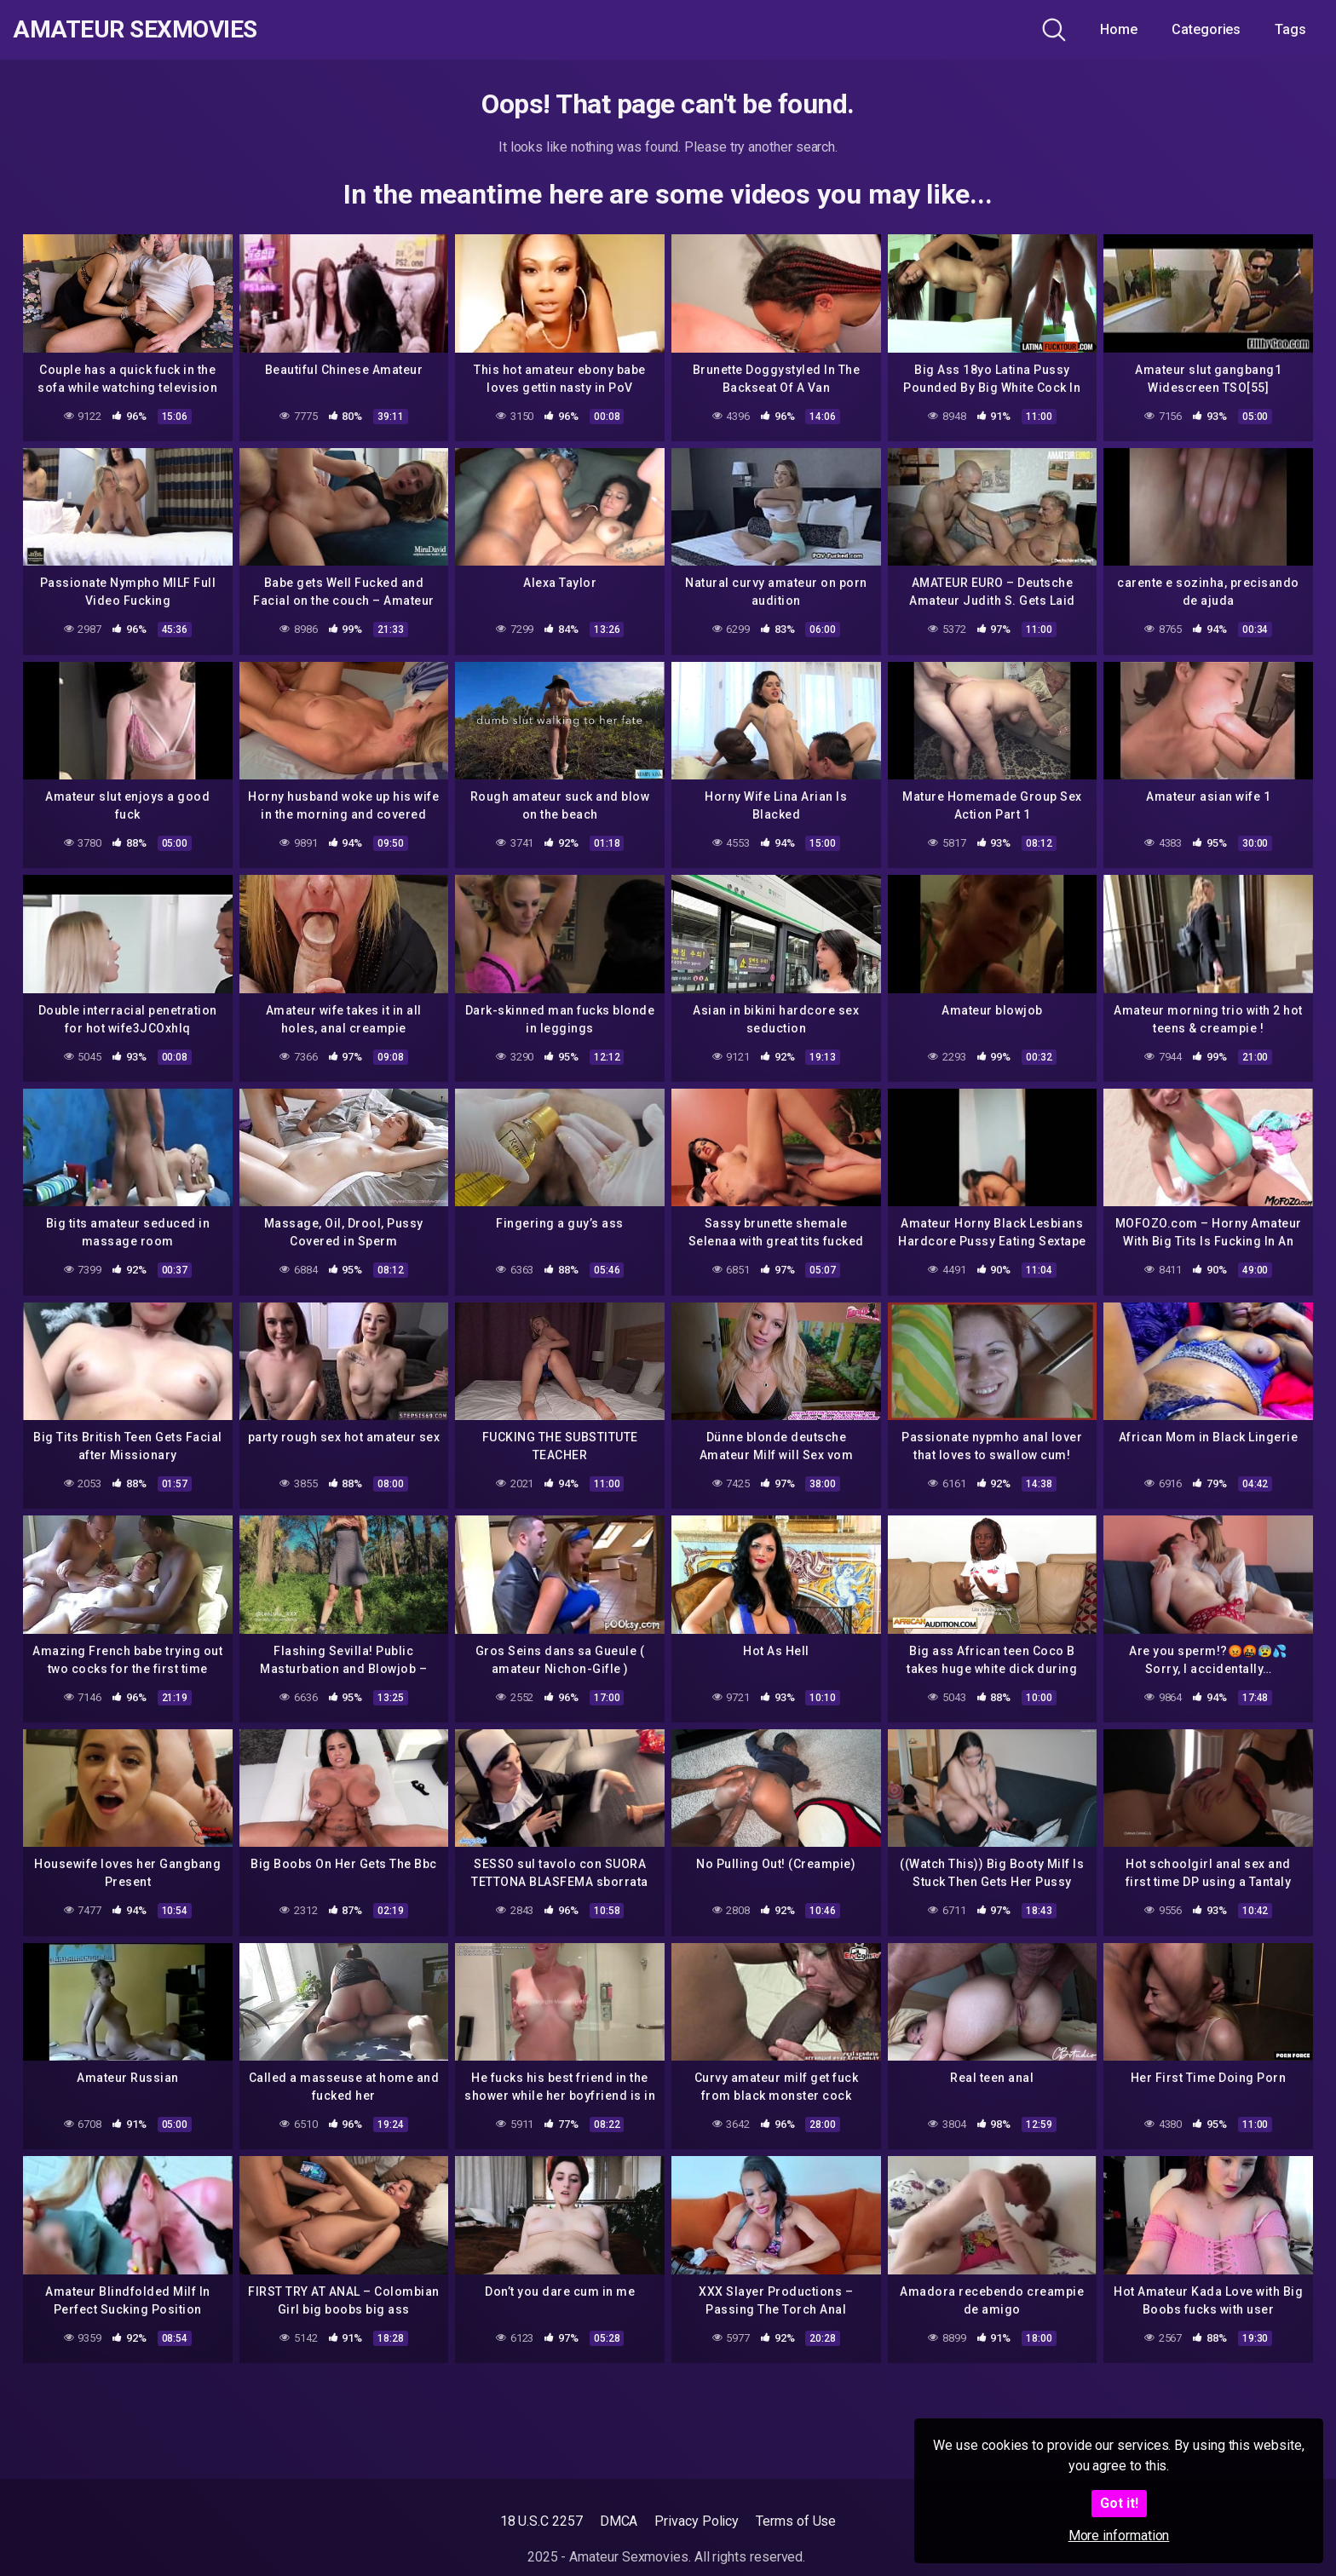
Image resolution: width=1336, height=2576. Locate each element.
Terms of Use (796, 2521)
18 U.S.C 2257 (541, 2521)
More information (1119, 2535)
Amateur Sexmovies (135, 30)
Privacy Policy (696, 2521)
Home (1118, 29)
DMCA (619, 2521)
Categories (1206, 29)
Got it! (1119, 2503)
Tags (1290, 29)
